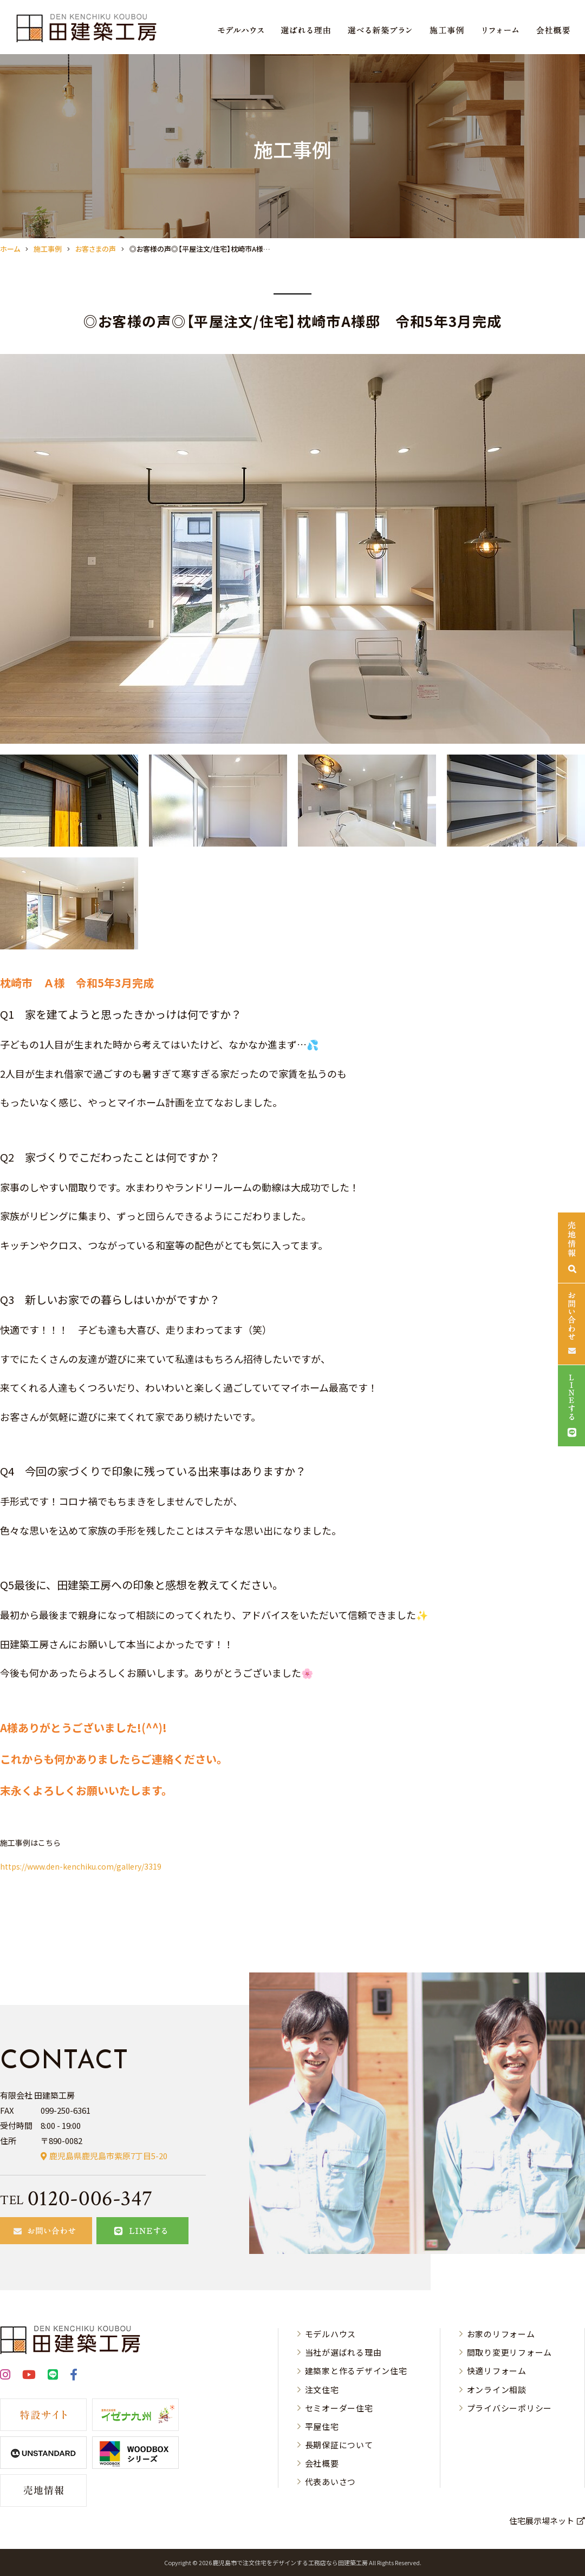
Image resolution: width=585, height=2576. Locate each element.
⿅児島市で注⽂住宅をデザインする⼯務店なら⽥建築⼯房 (290, 2562)
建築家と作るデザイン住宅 (356, 2370)
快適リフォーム (496, 2370)
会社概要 (322, 2463)
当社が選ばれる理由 (343, 2352)
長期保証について (339, 2444)
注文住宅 (322, 2389)
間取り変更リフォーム (509, 2352)
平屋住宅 (322, 2426)
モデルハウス (330, 2333)
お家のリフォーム (501, 2333)
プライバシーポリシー (509, 2408)
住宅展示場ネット (541, 2520)
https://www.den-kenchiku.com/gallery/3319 (80, 1866)
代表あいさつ (330, 2481)
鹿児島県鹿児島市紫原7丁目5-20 (108, 2155)
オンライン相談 (496, 2389)
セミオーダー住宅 (339, 2408)
